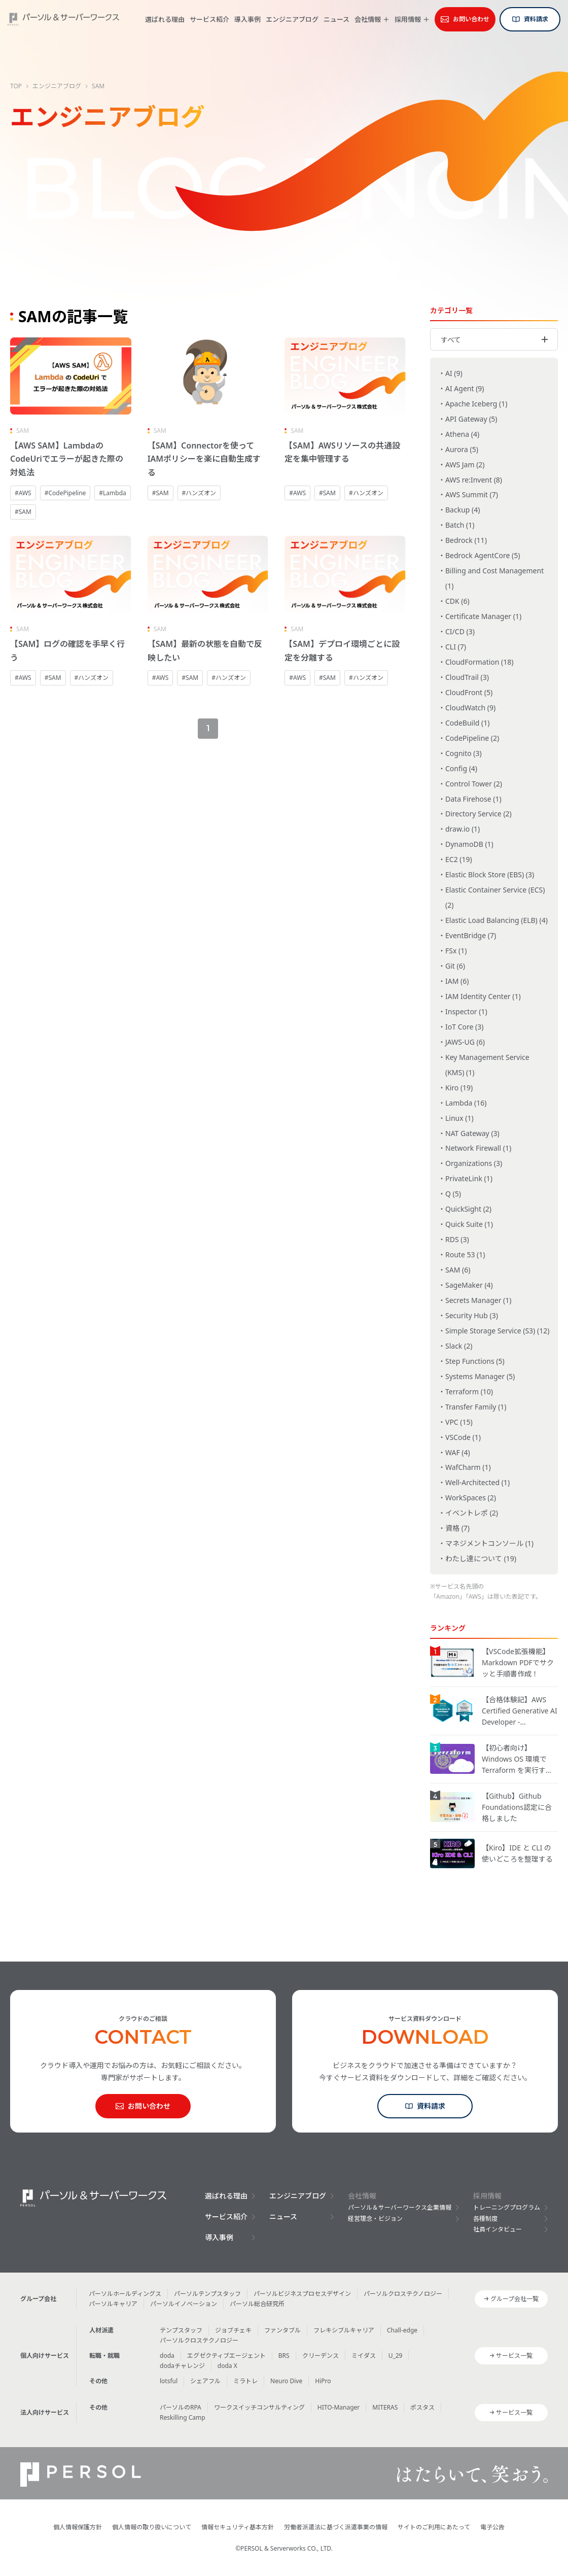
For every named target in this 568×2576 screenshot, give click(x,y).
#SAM (23, 511)
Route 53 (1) (465, 1254)
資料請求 (536, 19)
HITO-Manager (338, 2407)
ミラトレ (245, 2381)
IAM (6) (457, 981)
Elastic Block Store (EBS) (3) (489, 874)
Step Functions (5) (475, 1361)
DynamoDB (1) (469, 844)
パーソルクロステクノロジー (403, 2293)
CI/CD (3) (460, 631)
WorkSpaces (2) (470, 1497)
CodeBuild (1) (467, 723)
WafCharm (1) (468, 1467)
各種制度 (485, 2218)
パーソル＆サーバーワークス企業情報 (399, 2207)
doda (167, 2355)
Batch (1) (459, 525)
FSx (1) (456, 950)
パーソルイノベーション (183, 2303)
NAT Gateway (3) (472, 1133)
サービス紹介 (209, 19)
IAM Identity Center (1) (483, 996)
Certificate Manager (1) (483, 616)
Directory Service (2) (478, 813)
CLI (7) (455, 646)
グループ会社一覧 (514, 2298)
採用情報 (408, 19)
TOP (16, 86)
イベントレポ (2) (471, 1513)
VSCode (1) (463, 1437)
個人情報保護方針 (77, 2527)
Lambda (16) (465, 1103)
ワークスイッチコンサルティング (259, 2407)
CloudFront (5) (468, 692)
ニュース (336, 19)
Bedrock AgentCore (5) (482, 555)
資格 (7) (457, 1528)
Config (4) (461, 768)
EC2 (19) (458, 859)
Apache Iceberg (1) (476, 403)
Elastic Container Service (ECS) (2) (495, 897)
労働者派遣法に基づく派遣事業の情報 (335, 2527)
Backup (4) (462, 509)
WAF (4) (457, 1452)
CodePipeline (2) (472, 738)
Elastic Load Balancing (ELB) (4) (496, 920)
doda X (227, 2365)
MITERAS (385, 2407)
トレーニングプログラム (506, 2207)
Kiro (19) (459, 1087)
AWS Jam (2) (465, 464)
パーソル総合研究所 (257, 2303)
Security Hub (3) (471, 1315)
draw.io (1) (462, 829)
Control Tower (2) (473, 783)
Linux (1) (459, 1118)
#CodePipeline (65, 493)
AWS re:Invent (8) (473, 480)
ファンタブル (282, 2330)
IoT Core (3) (464, 1027)
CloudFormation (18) (479, 662)
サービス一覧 (514, 2355)
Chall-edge (402, 2330)
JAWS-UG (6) (465, 1042)
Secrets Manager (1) (478, 1300)
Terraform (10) (469, 1391)
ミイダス (363, 2355)
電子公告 (492, 2527)
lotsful (169, 2381)
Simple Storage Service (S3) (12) (497, 1330)
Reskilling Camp (182, 2417)
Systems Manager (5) (480, 1376)
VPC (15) (459, 1422)
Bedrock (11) (466, 540)
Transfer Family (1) (476, 1407)
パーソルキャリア (113, 2303)
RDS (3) (457, 1239)
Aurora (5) (461, 449)
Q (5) (453, 1193)
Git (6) (455, 966)
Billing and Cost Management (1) (494, 578)
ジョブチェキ (233, 2330)
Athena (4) (462, 434)
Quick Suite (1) (469, 1224)
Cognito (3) (463, 753)
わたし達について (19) (480, 1558)
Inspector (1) (466, 1011)
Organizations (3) (473, 1163)
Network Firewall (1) (478, 1148)
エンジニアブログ (292, 19)
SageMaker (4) (469, 1285)
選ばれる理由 (165, 19)
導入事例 (247, 19)
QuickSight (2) (468, 1209)
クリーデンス (320, 2355)
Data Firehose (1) (473, 799)
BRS (284, 2355)
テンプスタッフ (181, 2330)
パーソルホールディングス (125, 2293)
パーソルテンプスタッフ (207, 2293)
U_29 (395, 2355)
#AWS (23, 493)
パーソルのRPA (180, 2407)
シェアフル (205, 2381)
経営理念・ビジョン (375, 2218)
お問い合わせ (471, 19)
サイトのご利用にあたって (434, 2527)
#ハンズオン (199, 493)
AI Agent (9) (464, 388)
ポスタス (422, 2407)
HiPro (323, 2381)
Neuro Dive (286, 2381)
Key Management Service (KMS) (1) (487, 1064)
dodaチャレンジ (182, 2365)
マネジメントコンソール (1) (489, 1543)
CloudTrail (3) (467, 677)
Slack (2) (458, 1346)
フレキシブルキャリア (343, 2330)
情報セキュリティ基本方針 (237, 2527)
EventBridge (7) (470, 935)
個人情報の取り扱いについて (151, 2527)
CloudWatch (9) (470, 707)
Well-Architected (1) (477, 1482)
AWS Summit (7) (471, 494)
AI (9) (454, 373)
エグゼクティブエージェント (226, 2355)
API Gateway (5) (471, 419)
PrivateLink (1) (468, 1178)
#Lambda (112, 493)
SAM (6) (457, 1270)
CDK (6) (457, 601)
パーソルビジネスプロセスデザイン (302, 2293)
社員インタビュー (497, 2229)
